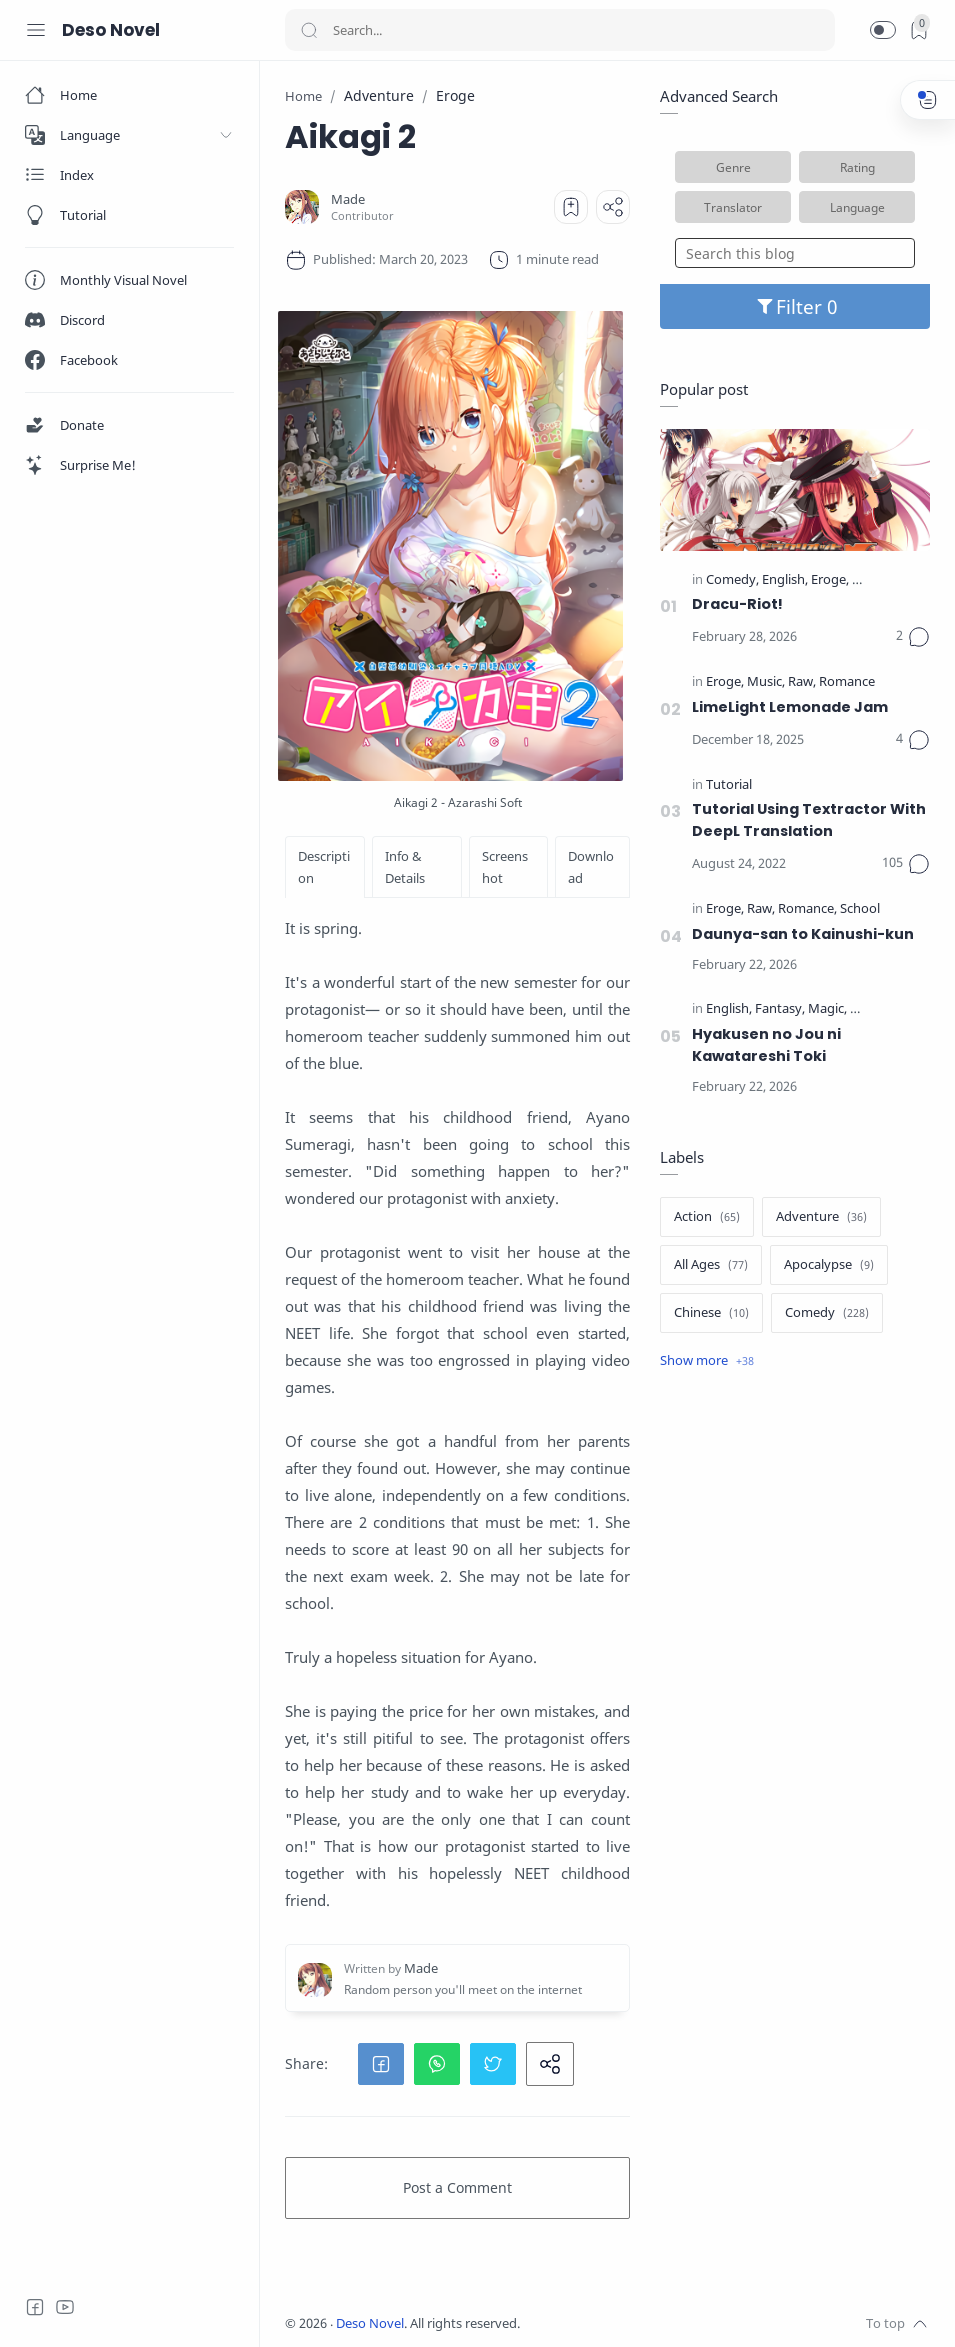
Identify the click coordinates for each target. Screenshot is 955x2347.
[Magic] (827, 1009)
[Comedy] (732, 580)
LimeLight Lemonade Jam (790, 707)
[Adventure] (821, 1217)
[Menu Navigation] (36, 30)
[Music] (766, 682)
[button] (883, 30)
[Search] (560, 30)
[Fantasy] (780, 1009)
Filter (795, 306)
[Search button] (309, 30)
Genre (733, 167)
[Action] (707, 1217)
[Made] (348, 199)
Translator (733, 207)
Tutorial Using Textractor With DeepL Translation (809, 820)
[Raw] (802, 682)
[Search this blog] (795, 253)
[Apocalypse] (829, 1265)
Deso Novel (111, 30)
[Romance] (847, 682)
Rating (857, 167)
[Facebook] (35, 2307)
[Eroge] (830, 580)
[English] (785, 580)
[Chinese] (711, 1313)
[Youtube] (65, 2307)
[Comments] (913, 637)
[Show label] (707, 1361)
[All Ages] (711, 1265)
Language (857, 207)
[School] (860, 909)
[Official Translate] (901, 580)
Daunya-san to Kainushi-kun (803, 934)
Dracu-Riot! (737, 604)
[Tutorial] (729, 785)
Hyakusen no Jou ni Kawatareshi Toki (766, 1045)
